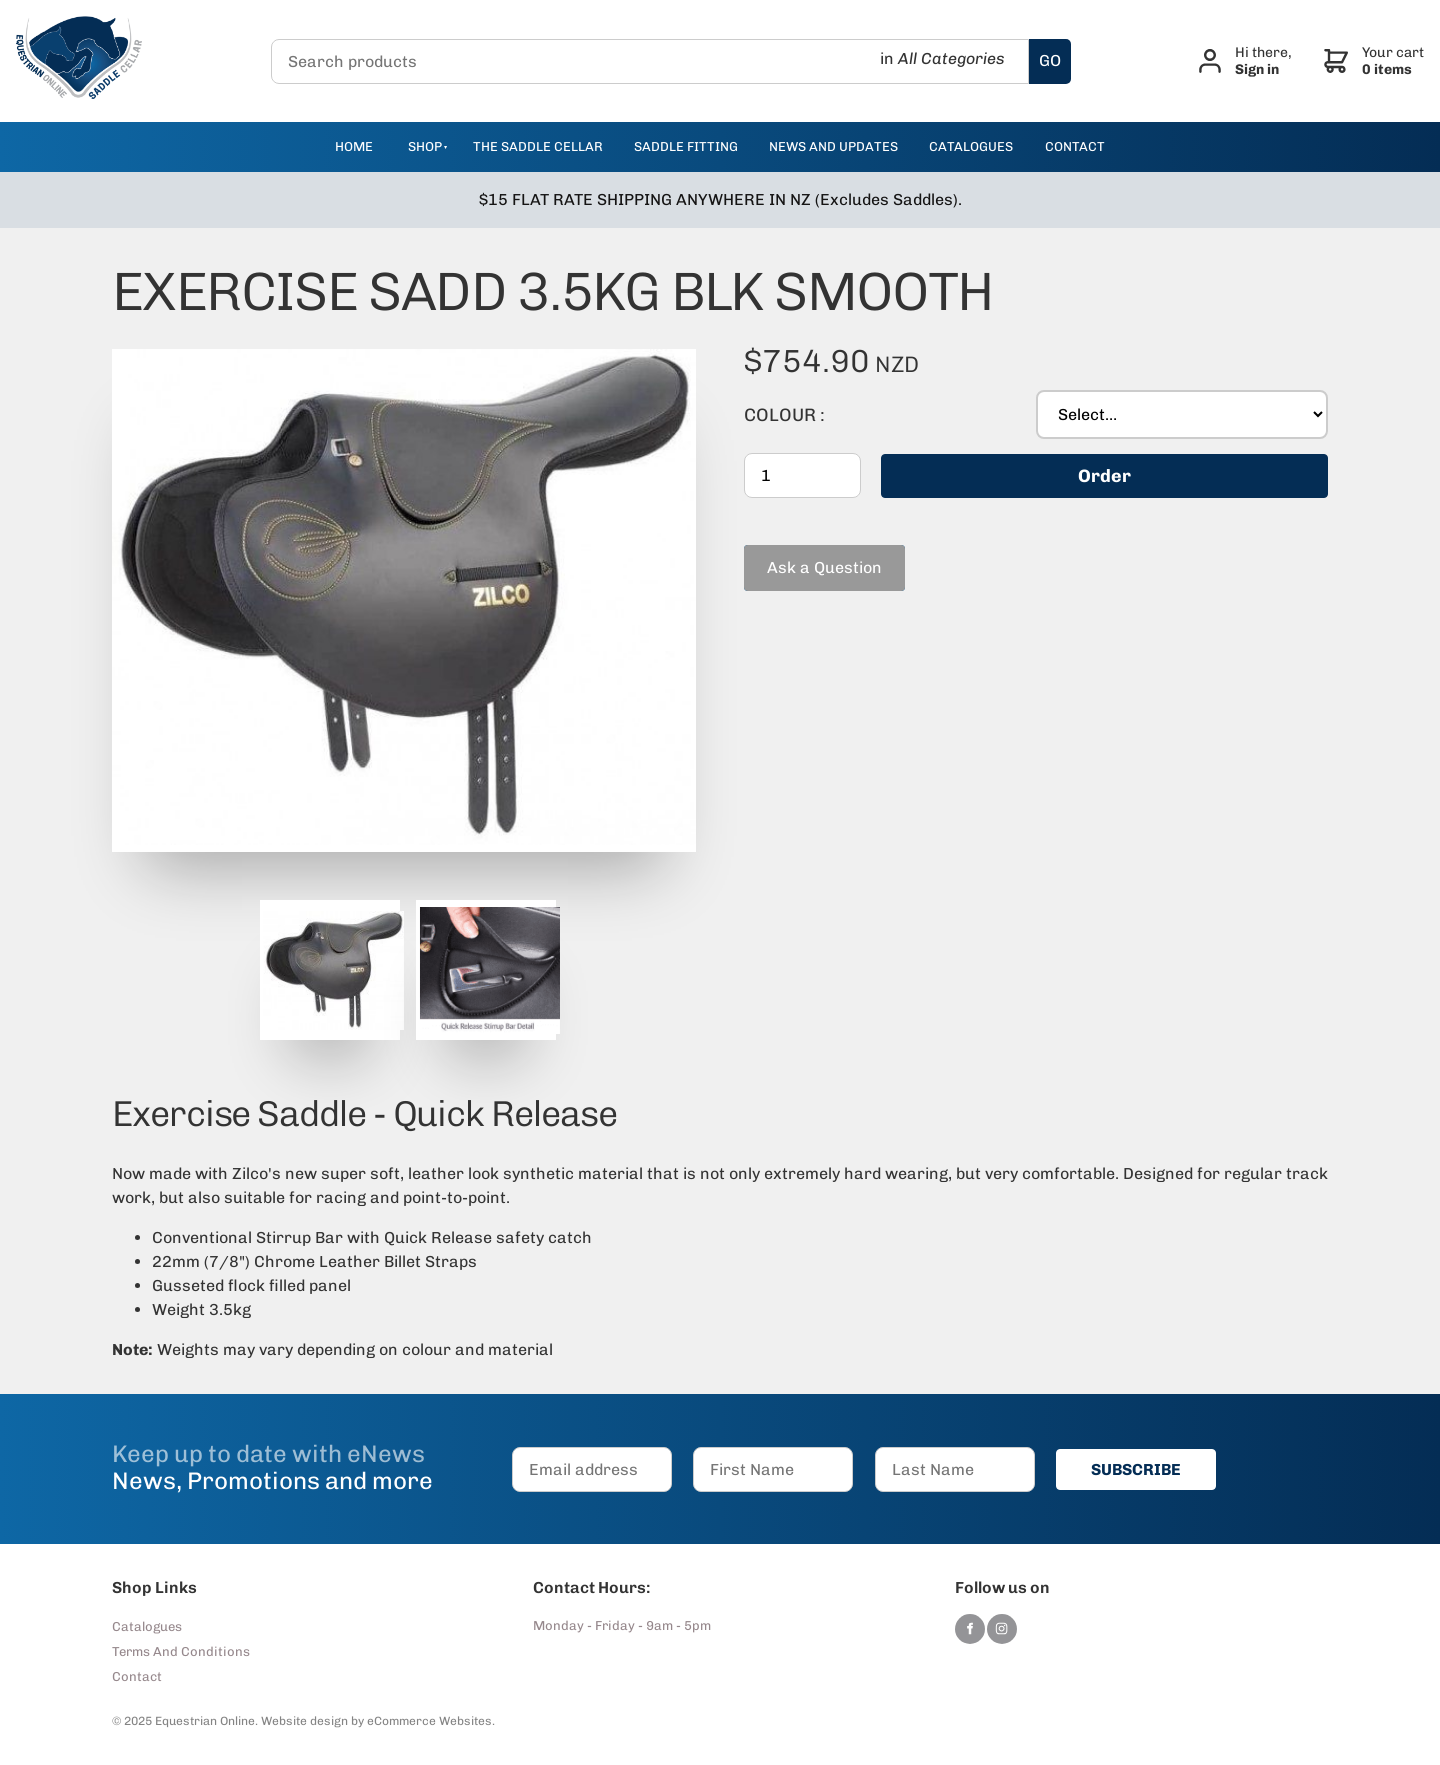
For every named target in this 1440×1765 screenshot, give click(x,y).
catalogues (971, 146)
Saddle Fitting (686, 146)
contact (1075, 146)
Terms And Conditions (181, 1651)
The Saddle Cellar (538, 146)
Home (354, 146)
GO (1050, 60)
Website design (304, 1721)
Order (1104, 476)
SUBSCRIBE (1136, 1469)
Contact (137, 1676)
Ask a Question (801, 553)
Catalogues (147, 1626)
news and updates (833, 146)
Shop (425, 146)
